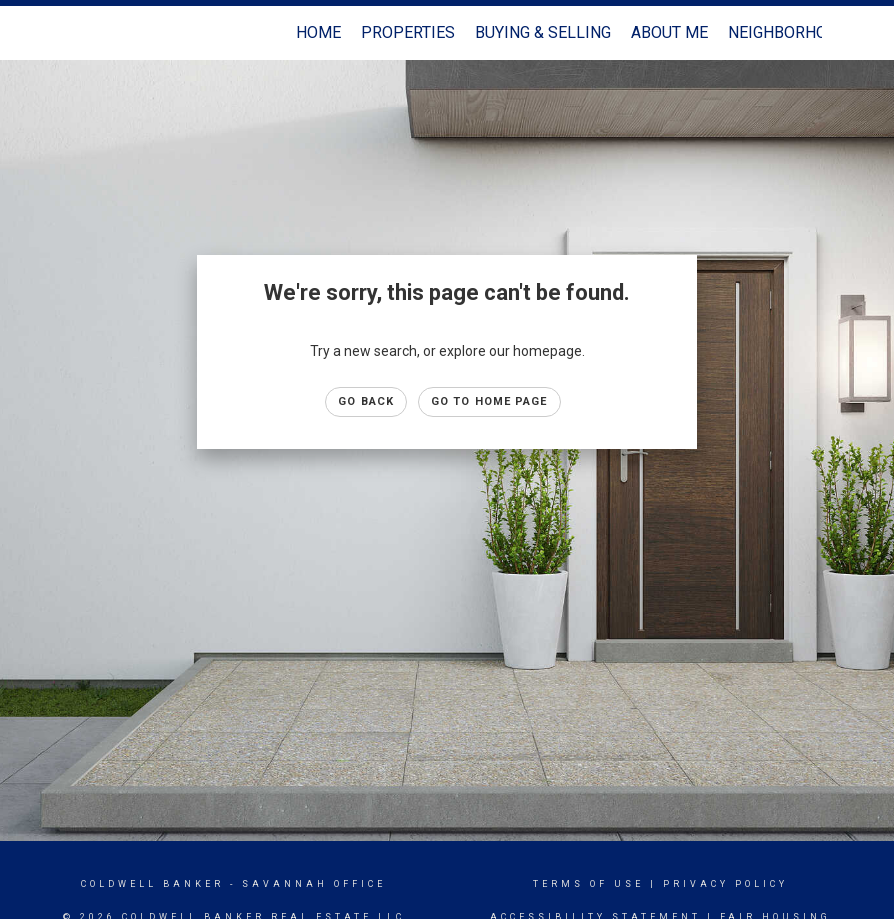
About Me (669, 32)
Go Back (366, 401)
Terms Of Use (588, 884)
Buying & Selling (543, 32)
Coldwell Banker (152, 884)
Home (318, 32)
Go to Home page (489, 401)
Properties (408, 32)
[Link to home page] (82, 33)
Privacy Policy (725, 884)
